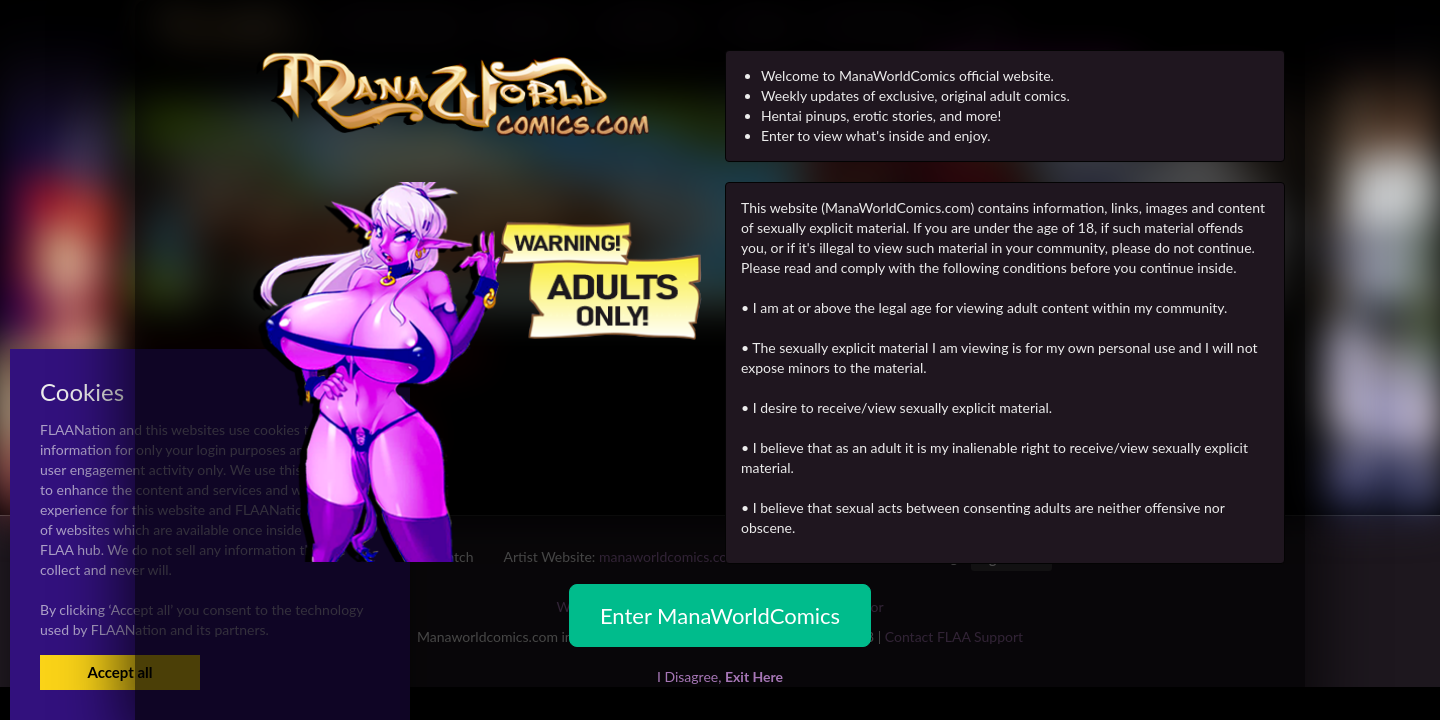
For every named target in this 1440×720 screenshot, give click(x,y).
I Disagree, (720, 676)
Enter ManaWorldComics (720, 615)
